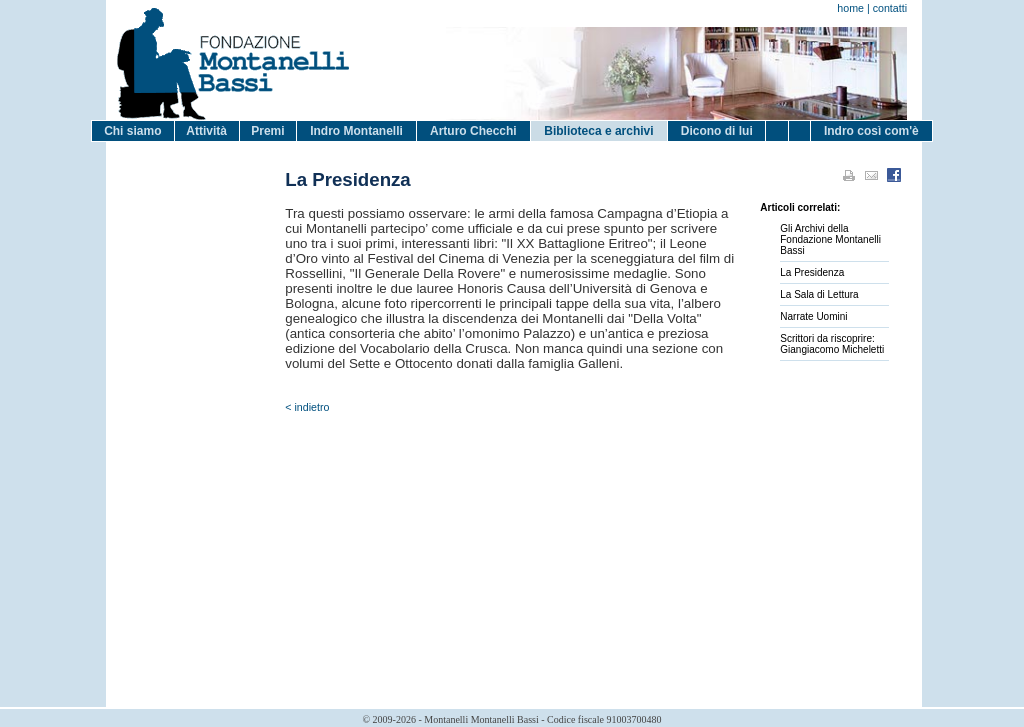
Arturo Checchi (473, 131)
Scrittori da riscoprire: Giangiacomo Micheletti (832, 344)
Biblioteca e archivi (598, 131)
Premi (267, 131)
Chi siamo (132, 131)
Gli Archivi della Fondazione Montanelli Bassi (830, 239)
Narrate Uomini (813, 316)
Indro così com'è (871, 131)
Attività (206, 131)
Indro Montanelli (356, 131)
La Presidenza (812, 272)
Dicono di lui (717, 131)
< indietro (307, 407)
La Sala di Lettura (819, 294)
